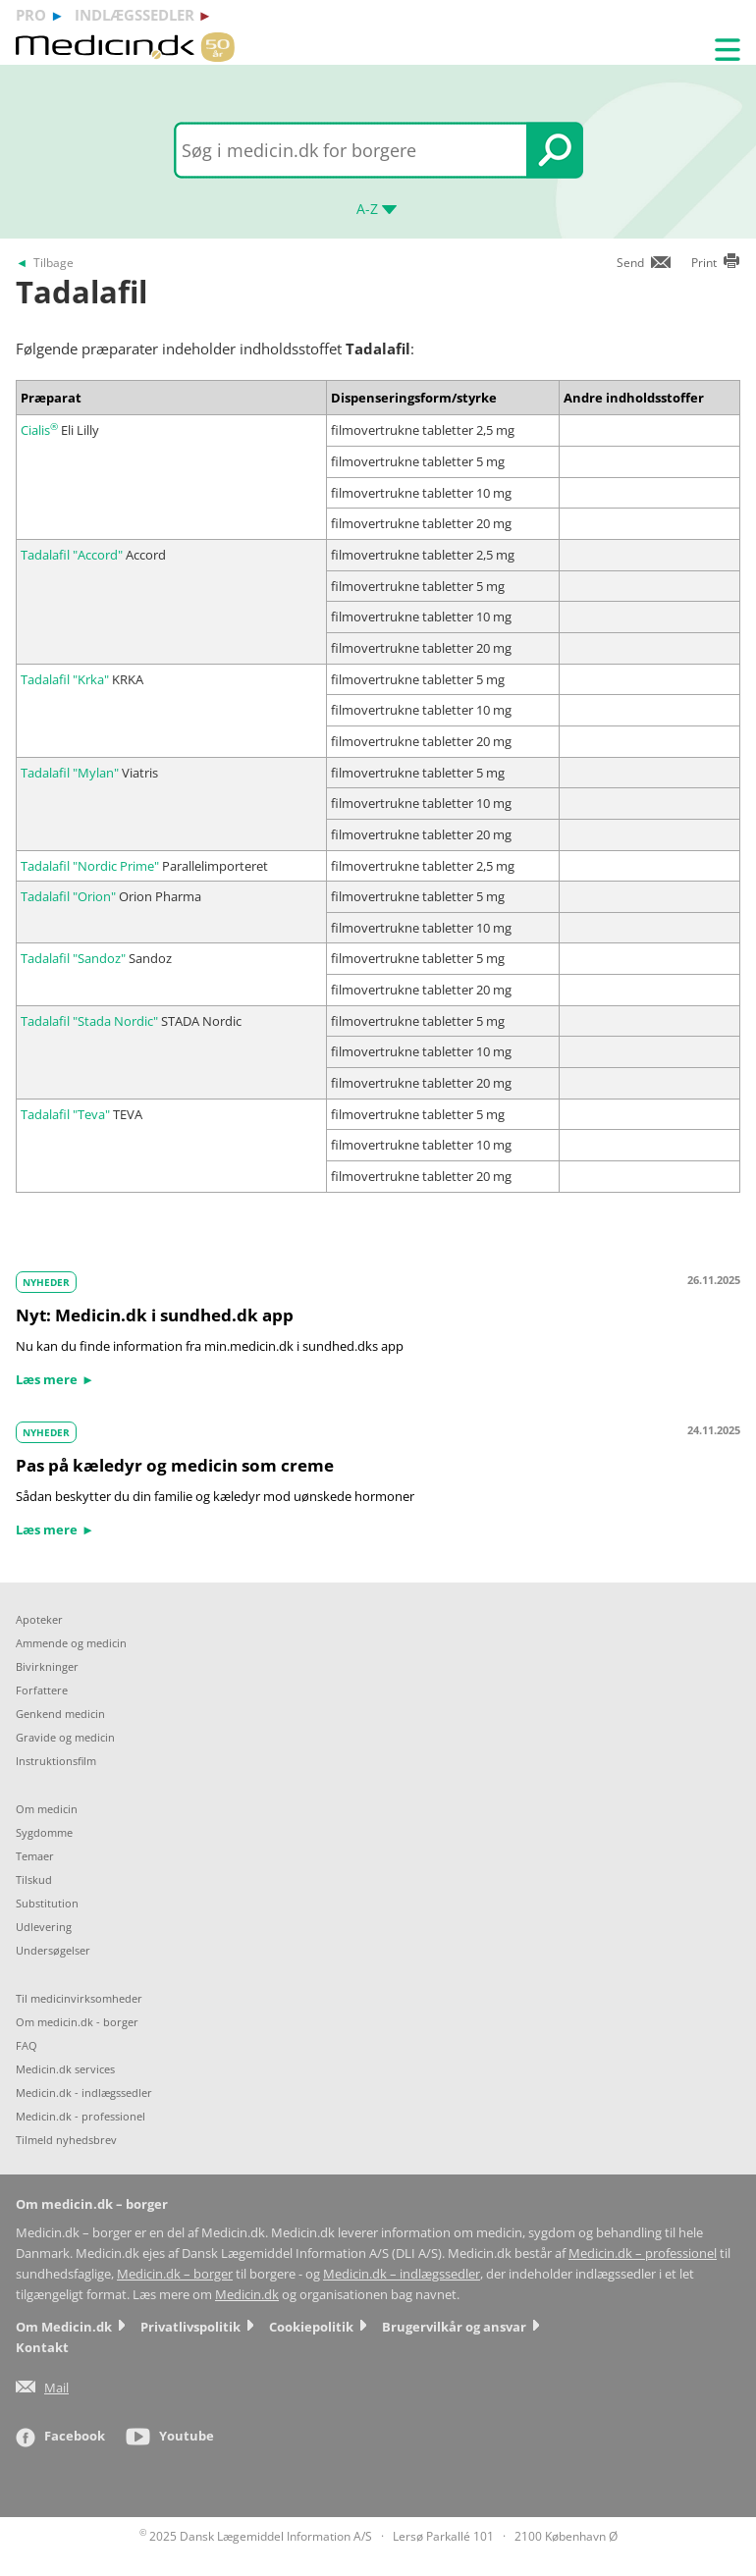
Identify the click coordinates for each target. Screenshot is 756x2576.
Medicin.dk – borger (175, 2274)
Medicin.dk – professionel (642, 2253)
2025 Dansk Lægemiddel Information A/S (255, 2536)
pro (31, 15)
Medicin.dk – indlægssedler (401, 2274)
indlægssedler (134, 15)
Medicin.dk (247, 2294)
